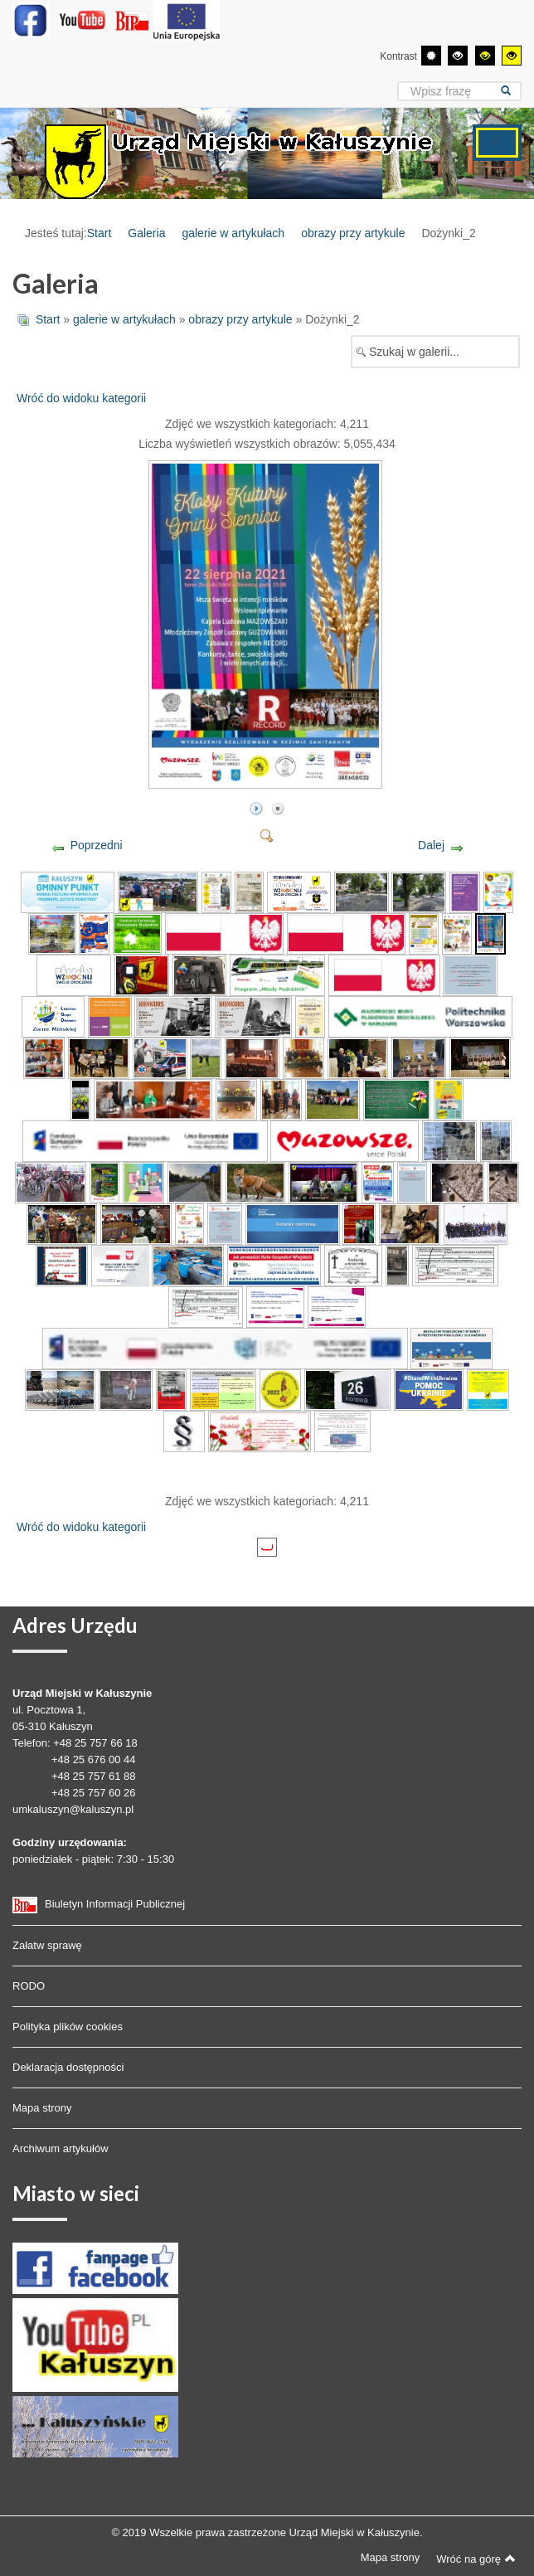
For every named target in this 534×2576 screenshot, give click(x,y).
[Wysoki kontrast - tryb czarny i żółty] (485, 56)
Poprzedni (96, 845)
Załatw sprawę (47, 1945)
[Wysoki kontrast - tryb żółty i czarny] (512, 56)
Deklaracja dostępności (68, 2067)
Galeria (146, 233)
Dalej (431, 845)
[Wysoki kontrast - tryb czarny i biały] (458, 56)
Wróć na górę (476, 2558)
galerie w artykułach (233, 233)
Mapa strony (42, 2108)
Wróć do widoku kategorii (81, 398)
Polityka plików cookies (67, 2026)
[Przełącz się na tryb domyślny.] (431, 56)
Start (99, 233)
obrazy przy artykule (353, 233)
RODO (28, 1986)
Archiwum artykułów (60, 2148)
